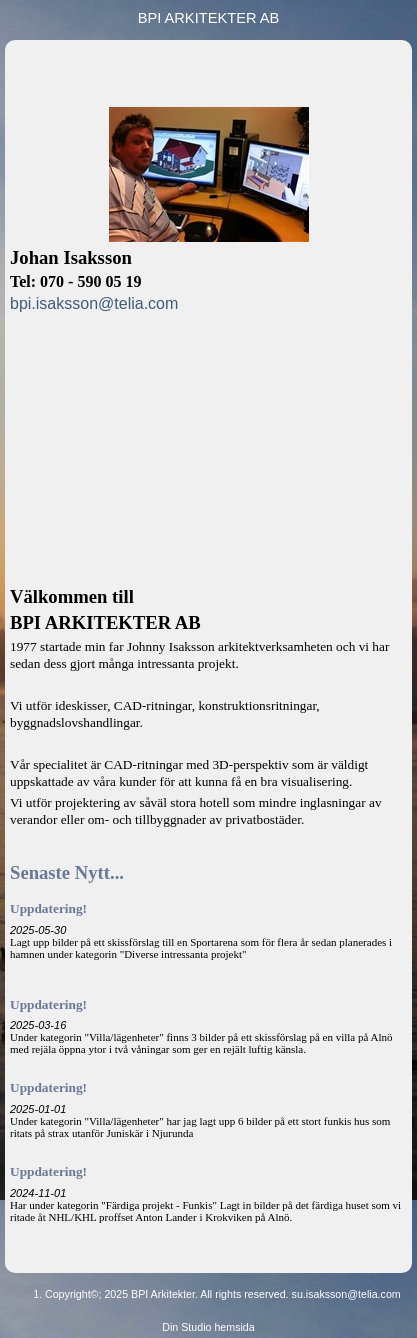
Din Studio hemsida (208, 1327)
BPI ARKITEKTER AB (209, 18)
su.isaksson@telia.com (346, 1294)
